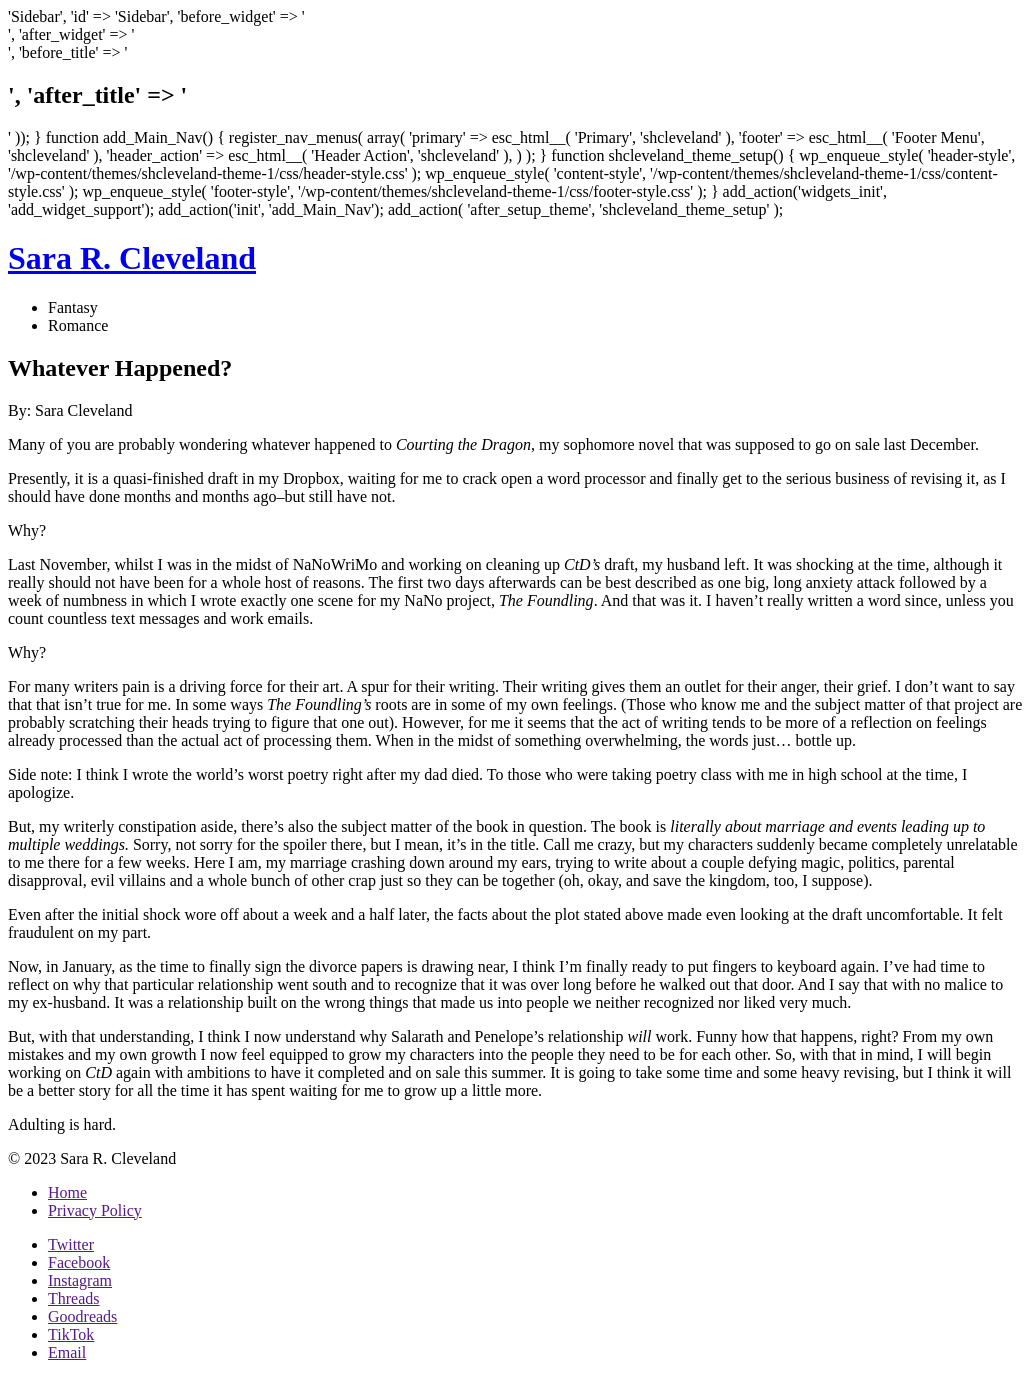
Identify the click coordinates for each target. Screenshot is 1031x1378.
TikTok (71, 1334)
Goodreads (82, 1316)
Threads (74, 1298)
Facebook (79, 1262)
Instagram (80, 1280)
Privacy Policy (95, 1210)
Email (67, 1352)
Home (67, 1192)
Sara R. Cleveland (132, 258)
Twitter (71, 1244)
